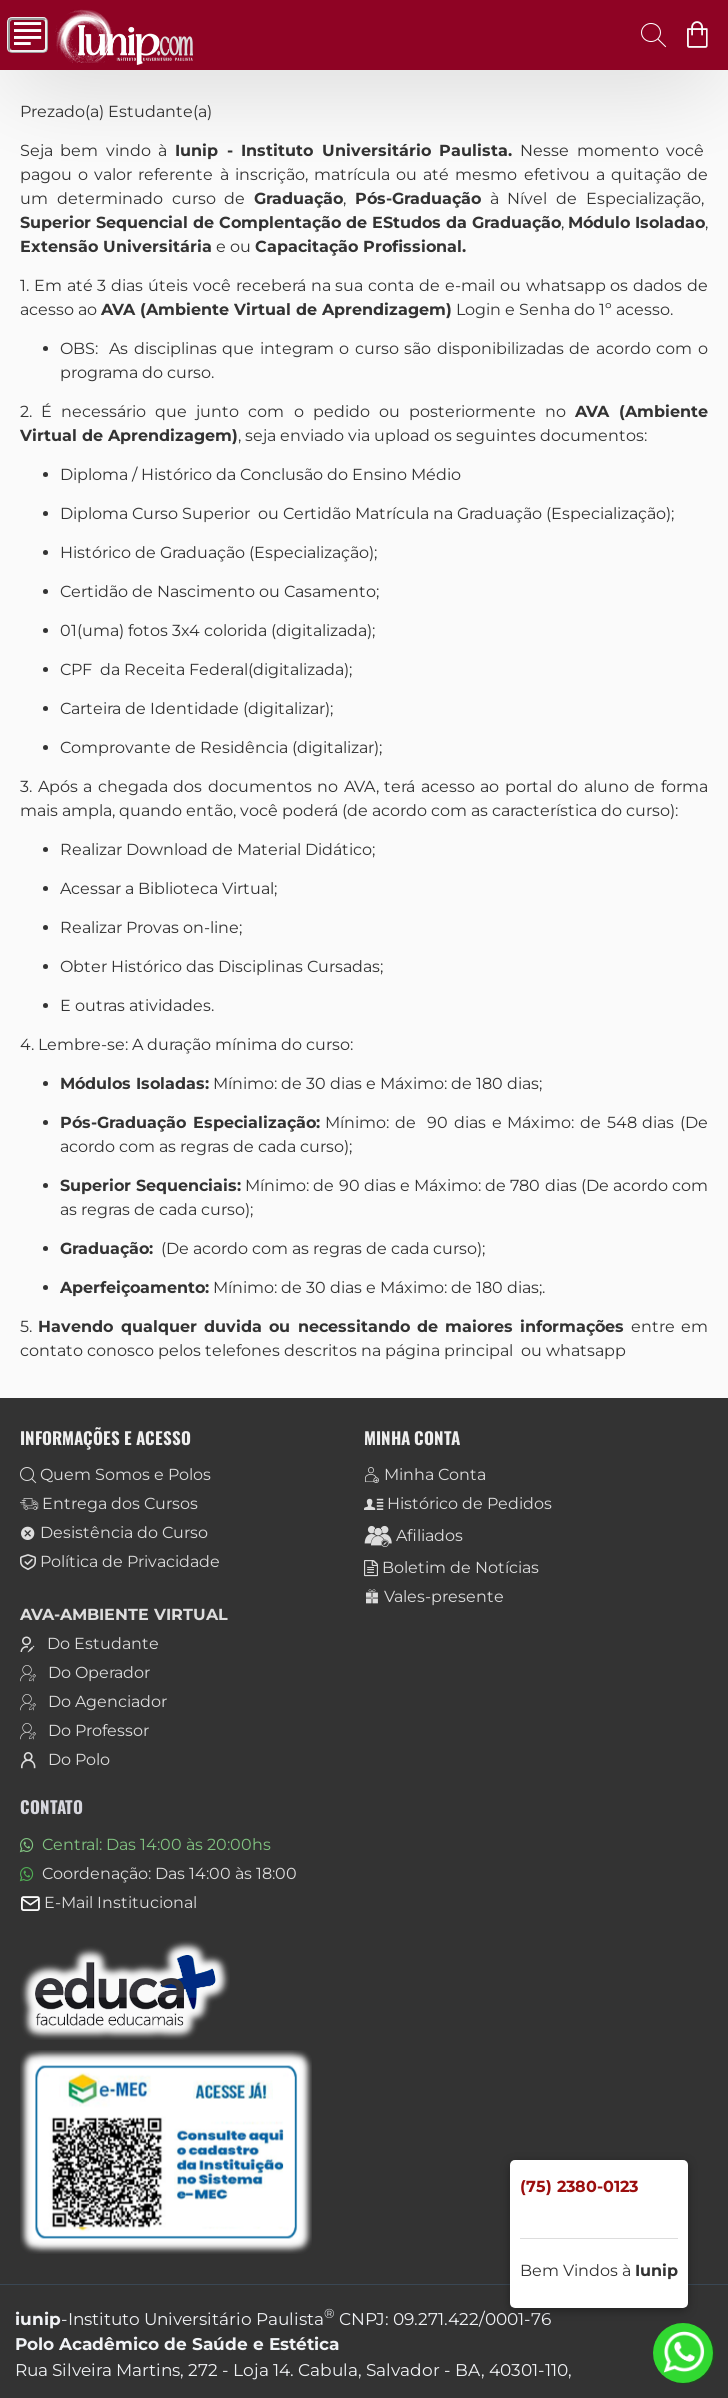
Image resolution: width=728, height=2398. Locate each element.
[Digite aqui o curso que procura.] (648, 35)
